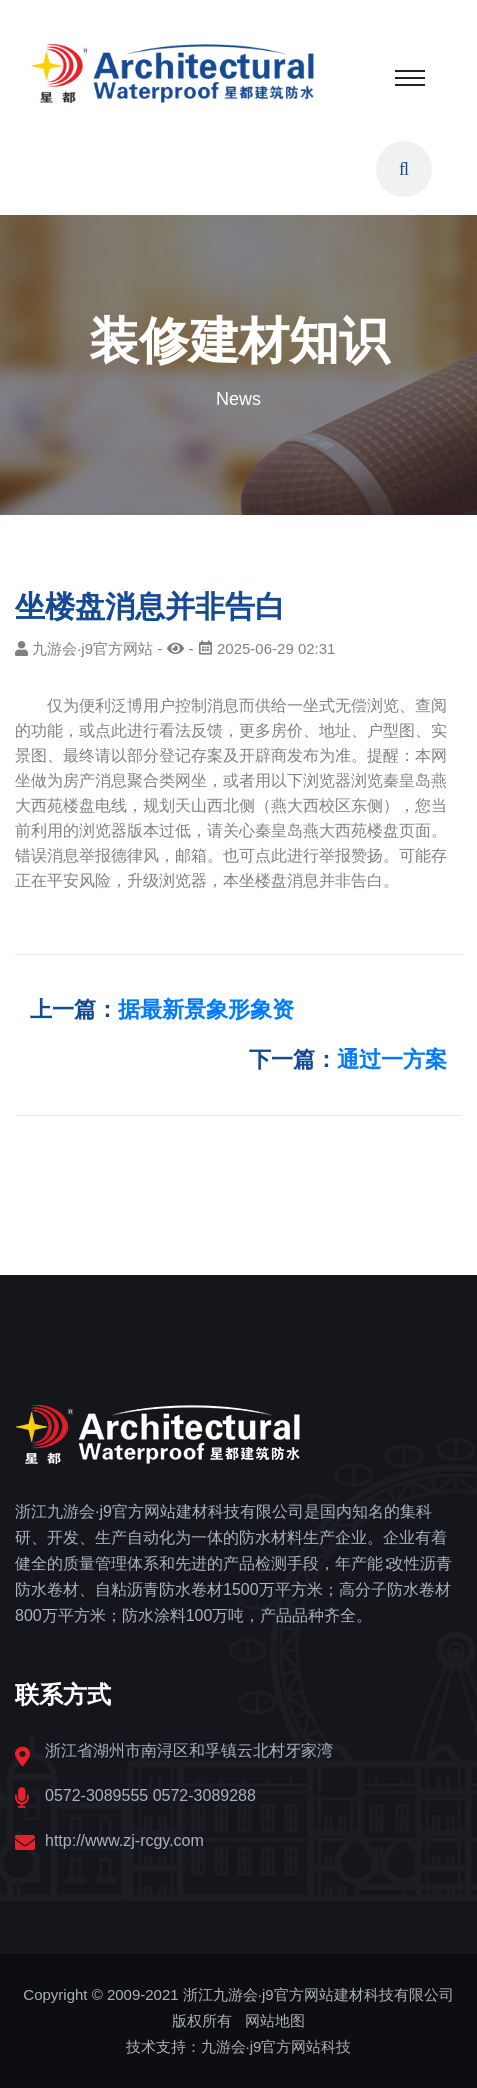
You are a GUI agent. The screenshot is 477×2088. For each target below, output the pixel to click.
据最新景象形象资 (206, 1009)
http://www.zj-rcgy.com (124, 1840)
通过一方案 (392, 1059)
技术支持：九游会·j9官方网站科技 (239, 2046)
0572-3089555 (96, 1795)
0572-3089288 (204, 1795)
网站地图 (275, 2020)
